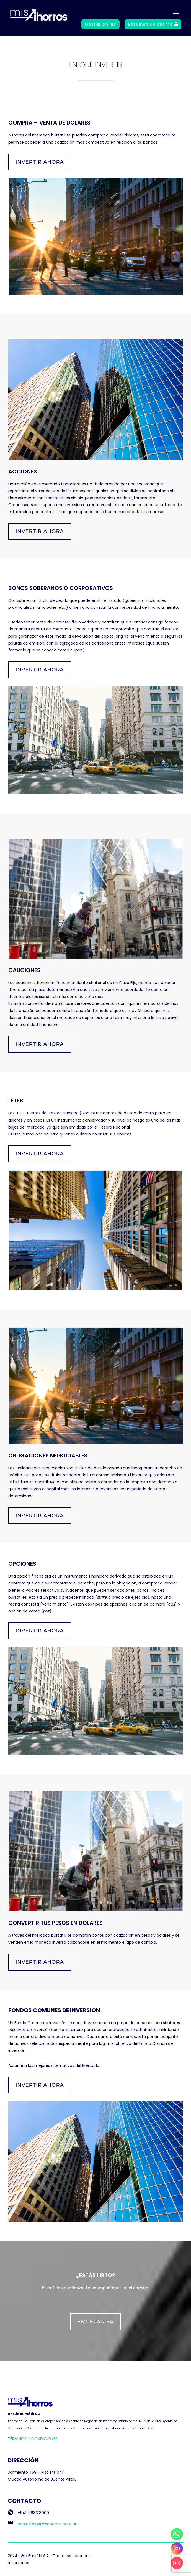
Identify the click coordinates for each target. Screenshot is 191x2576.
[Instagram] (177, 2548)
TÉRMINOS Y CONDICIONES (33, 2438)
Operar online (100, 24)
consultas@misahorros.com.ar (42, 2524)
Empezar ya (96, 2322)
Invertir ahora (40, 162)
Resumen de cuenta (153, 24)
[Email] (177, 2563)
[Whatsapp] (177, 2534)
